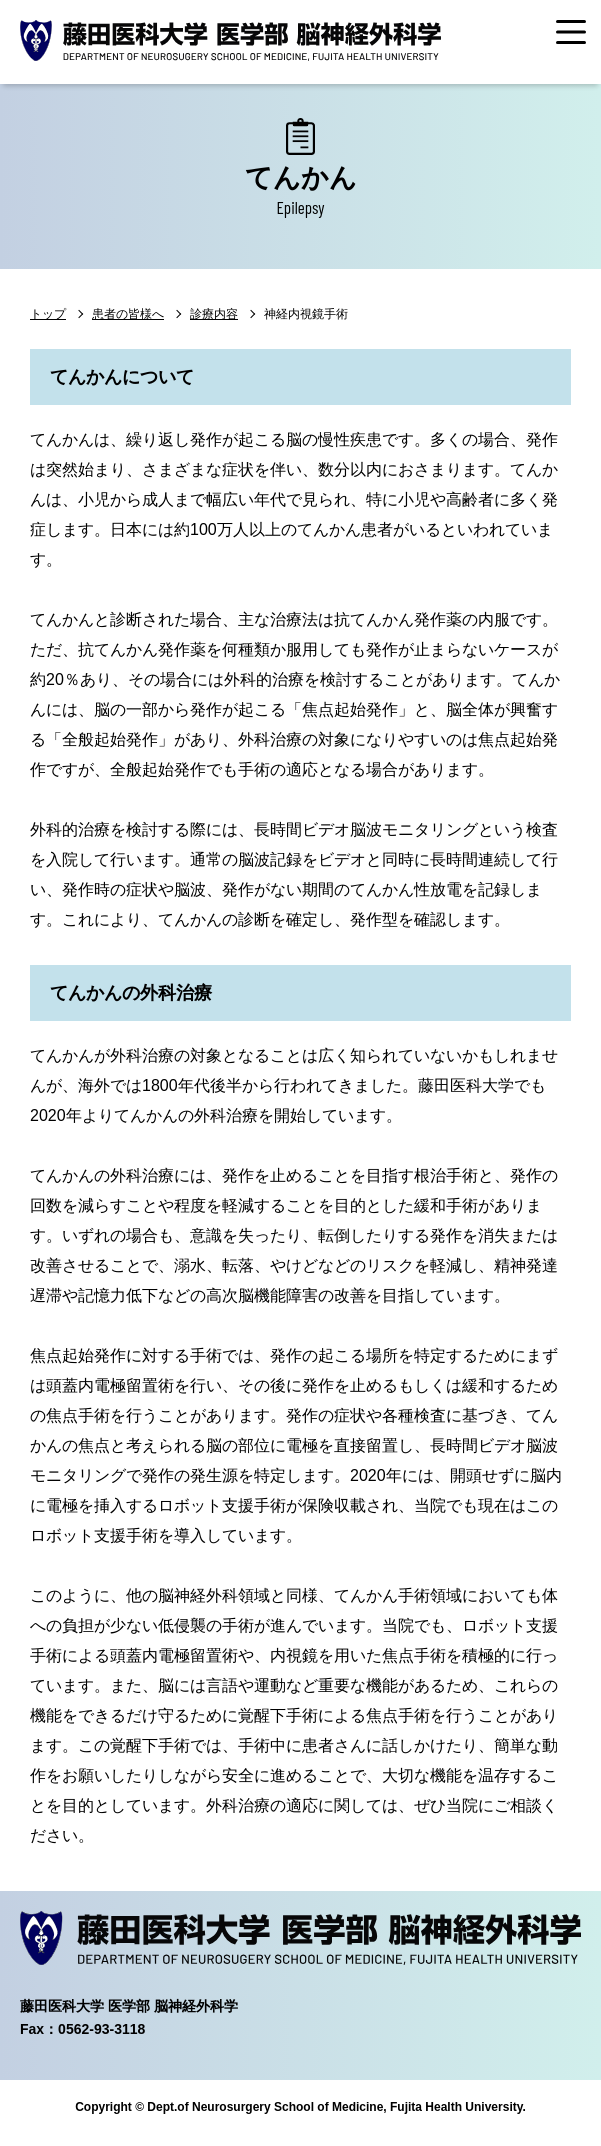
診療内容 (214, 314)
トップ (48, 314)
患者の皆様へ (128, 314)
